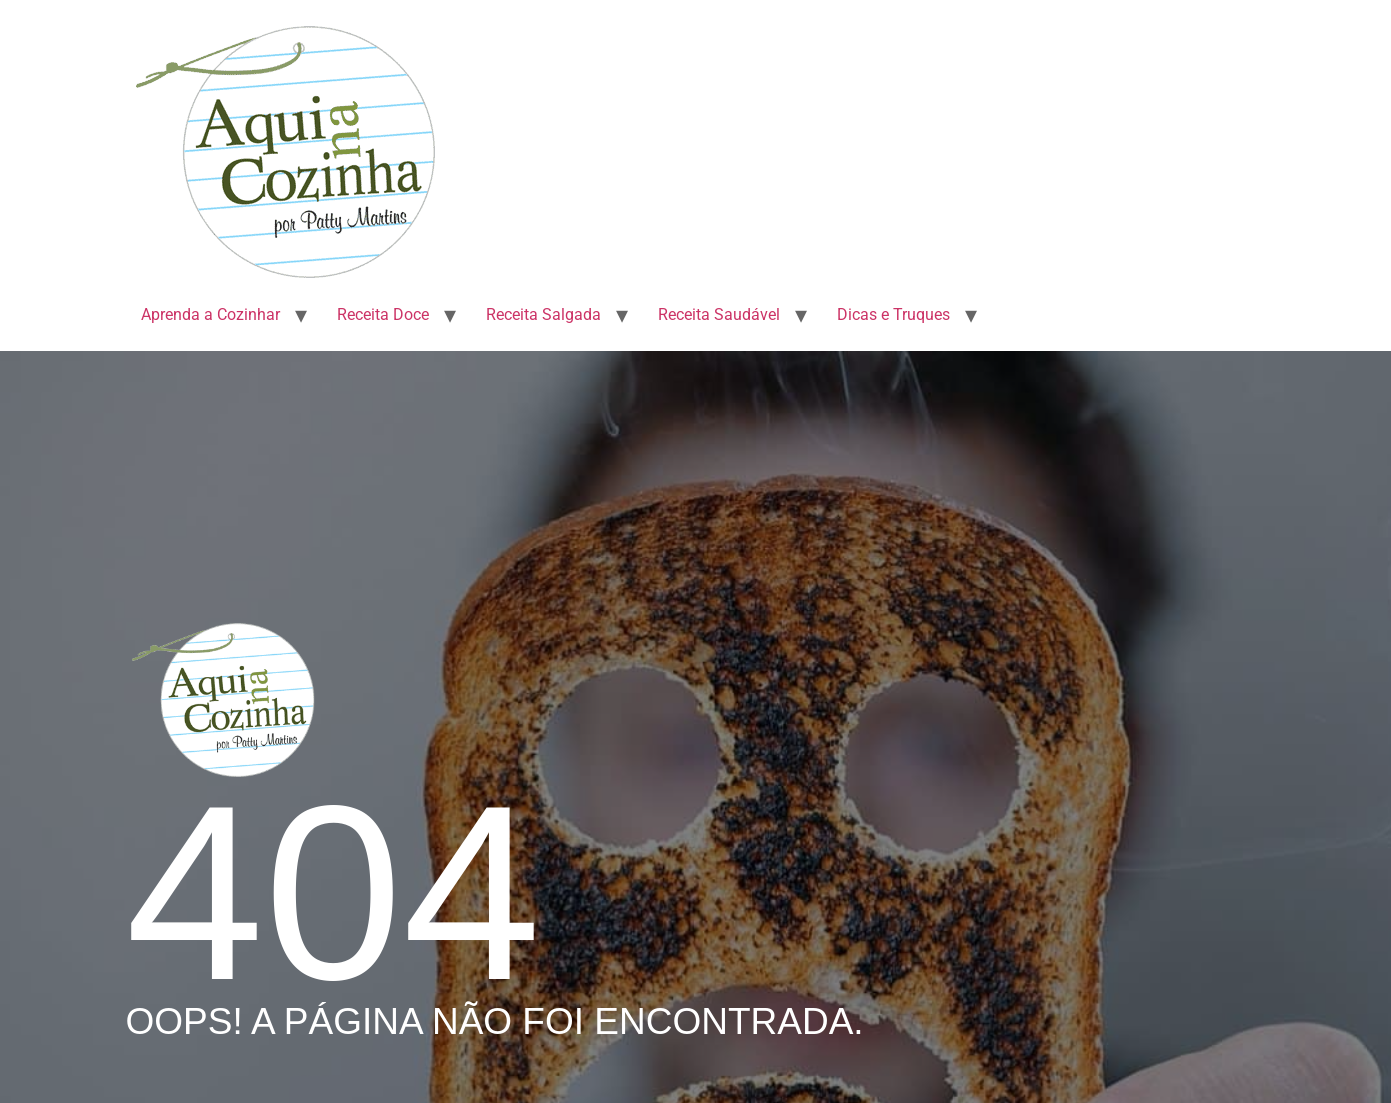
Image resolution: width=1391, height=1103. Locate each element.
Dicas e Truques (893, 314)
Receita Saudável (719, 314)
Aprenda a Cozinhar (210, 314)
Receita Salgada (543, 314)
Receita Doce (383, 314)
